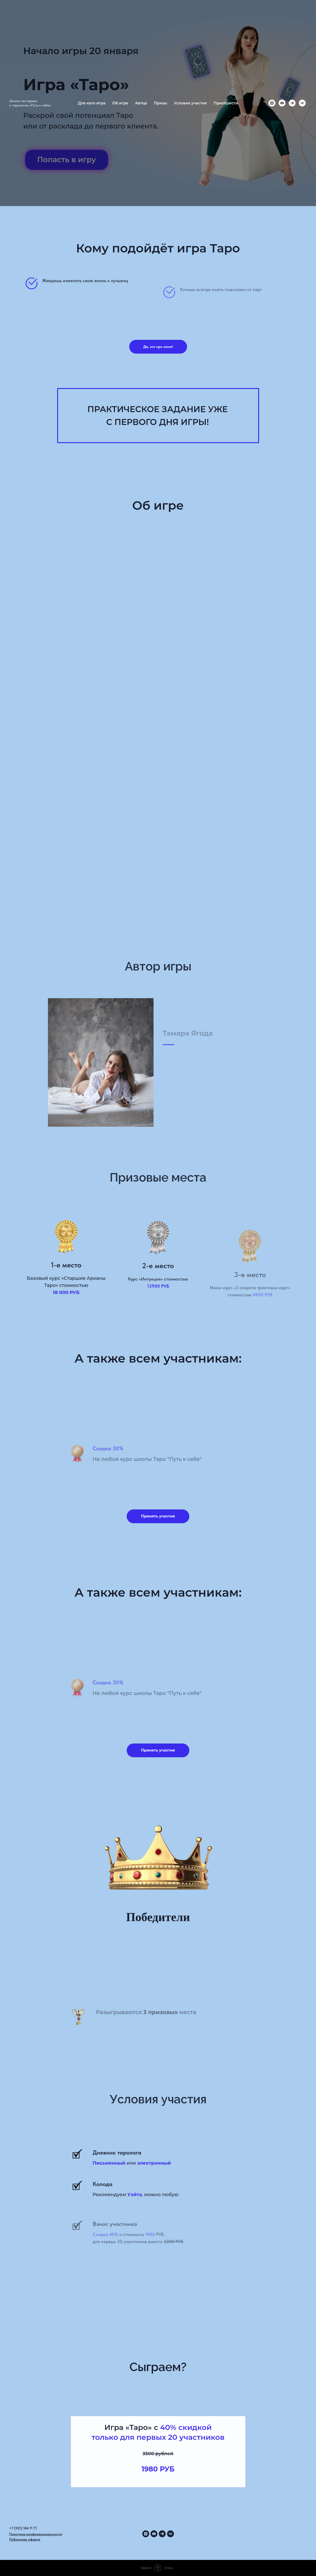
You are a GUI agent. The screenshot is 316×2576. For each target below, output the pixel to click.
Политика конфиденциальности (35, 2534)
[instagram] (271, 103)
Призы (160, 103)
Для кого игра (92, 103)
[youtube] (282, 103)
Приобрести (226, 103)
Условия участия (190, 103)
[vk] (302, 103)
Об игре (120, 103)
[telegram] (292, 103)
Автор (141, 103)
